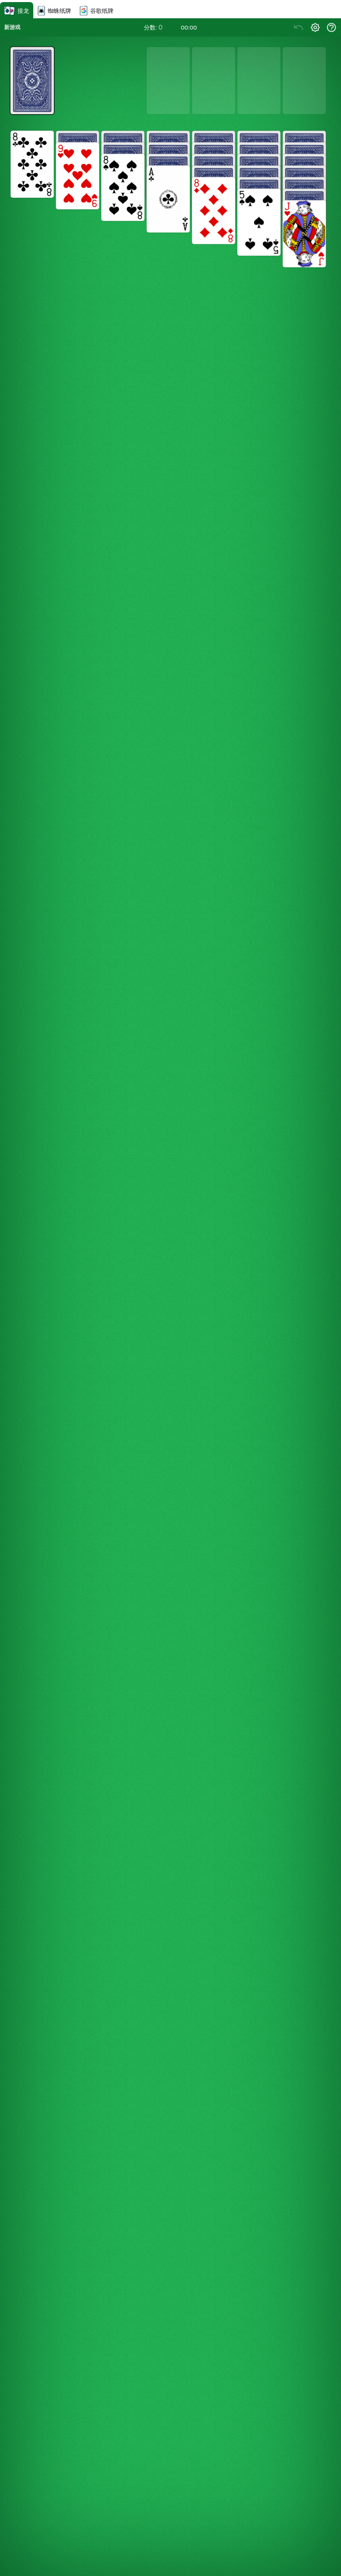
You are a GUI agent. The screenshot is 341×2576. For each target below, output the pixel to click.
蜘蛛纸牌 (54, 10)
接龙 (16, 10)
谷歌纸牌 (96, 10)
